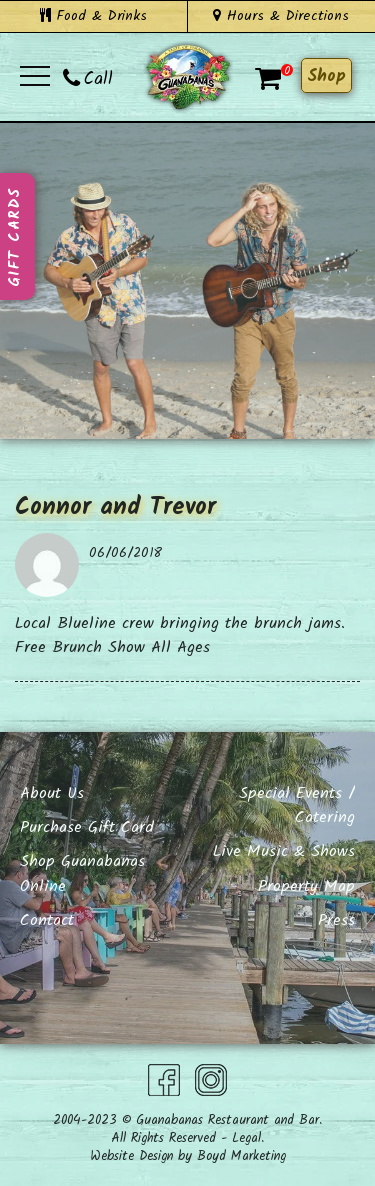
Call (88, 79)
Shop (326, 76)
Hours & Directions (281, 16)
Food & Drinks (93, 16)
